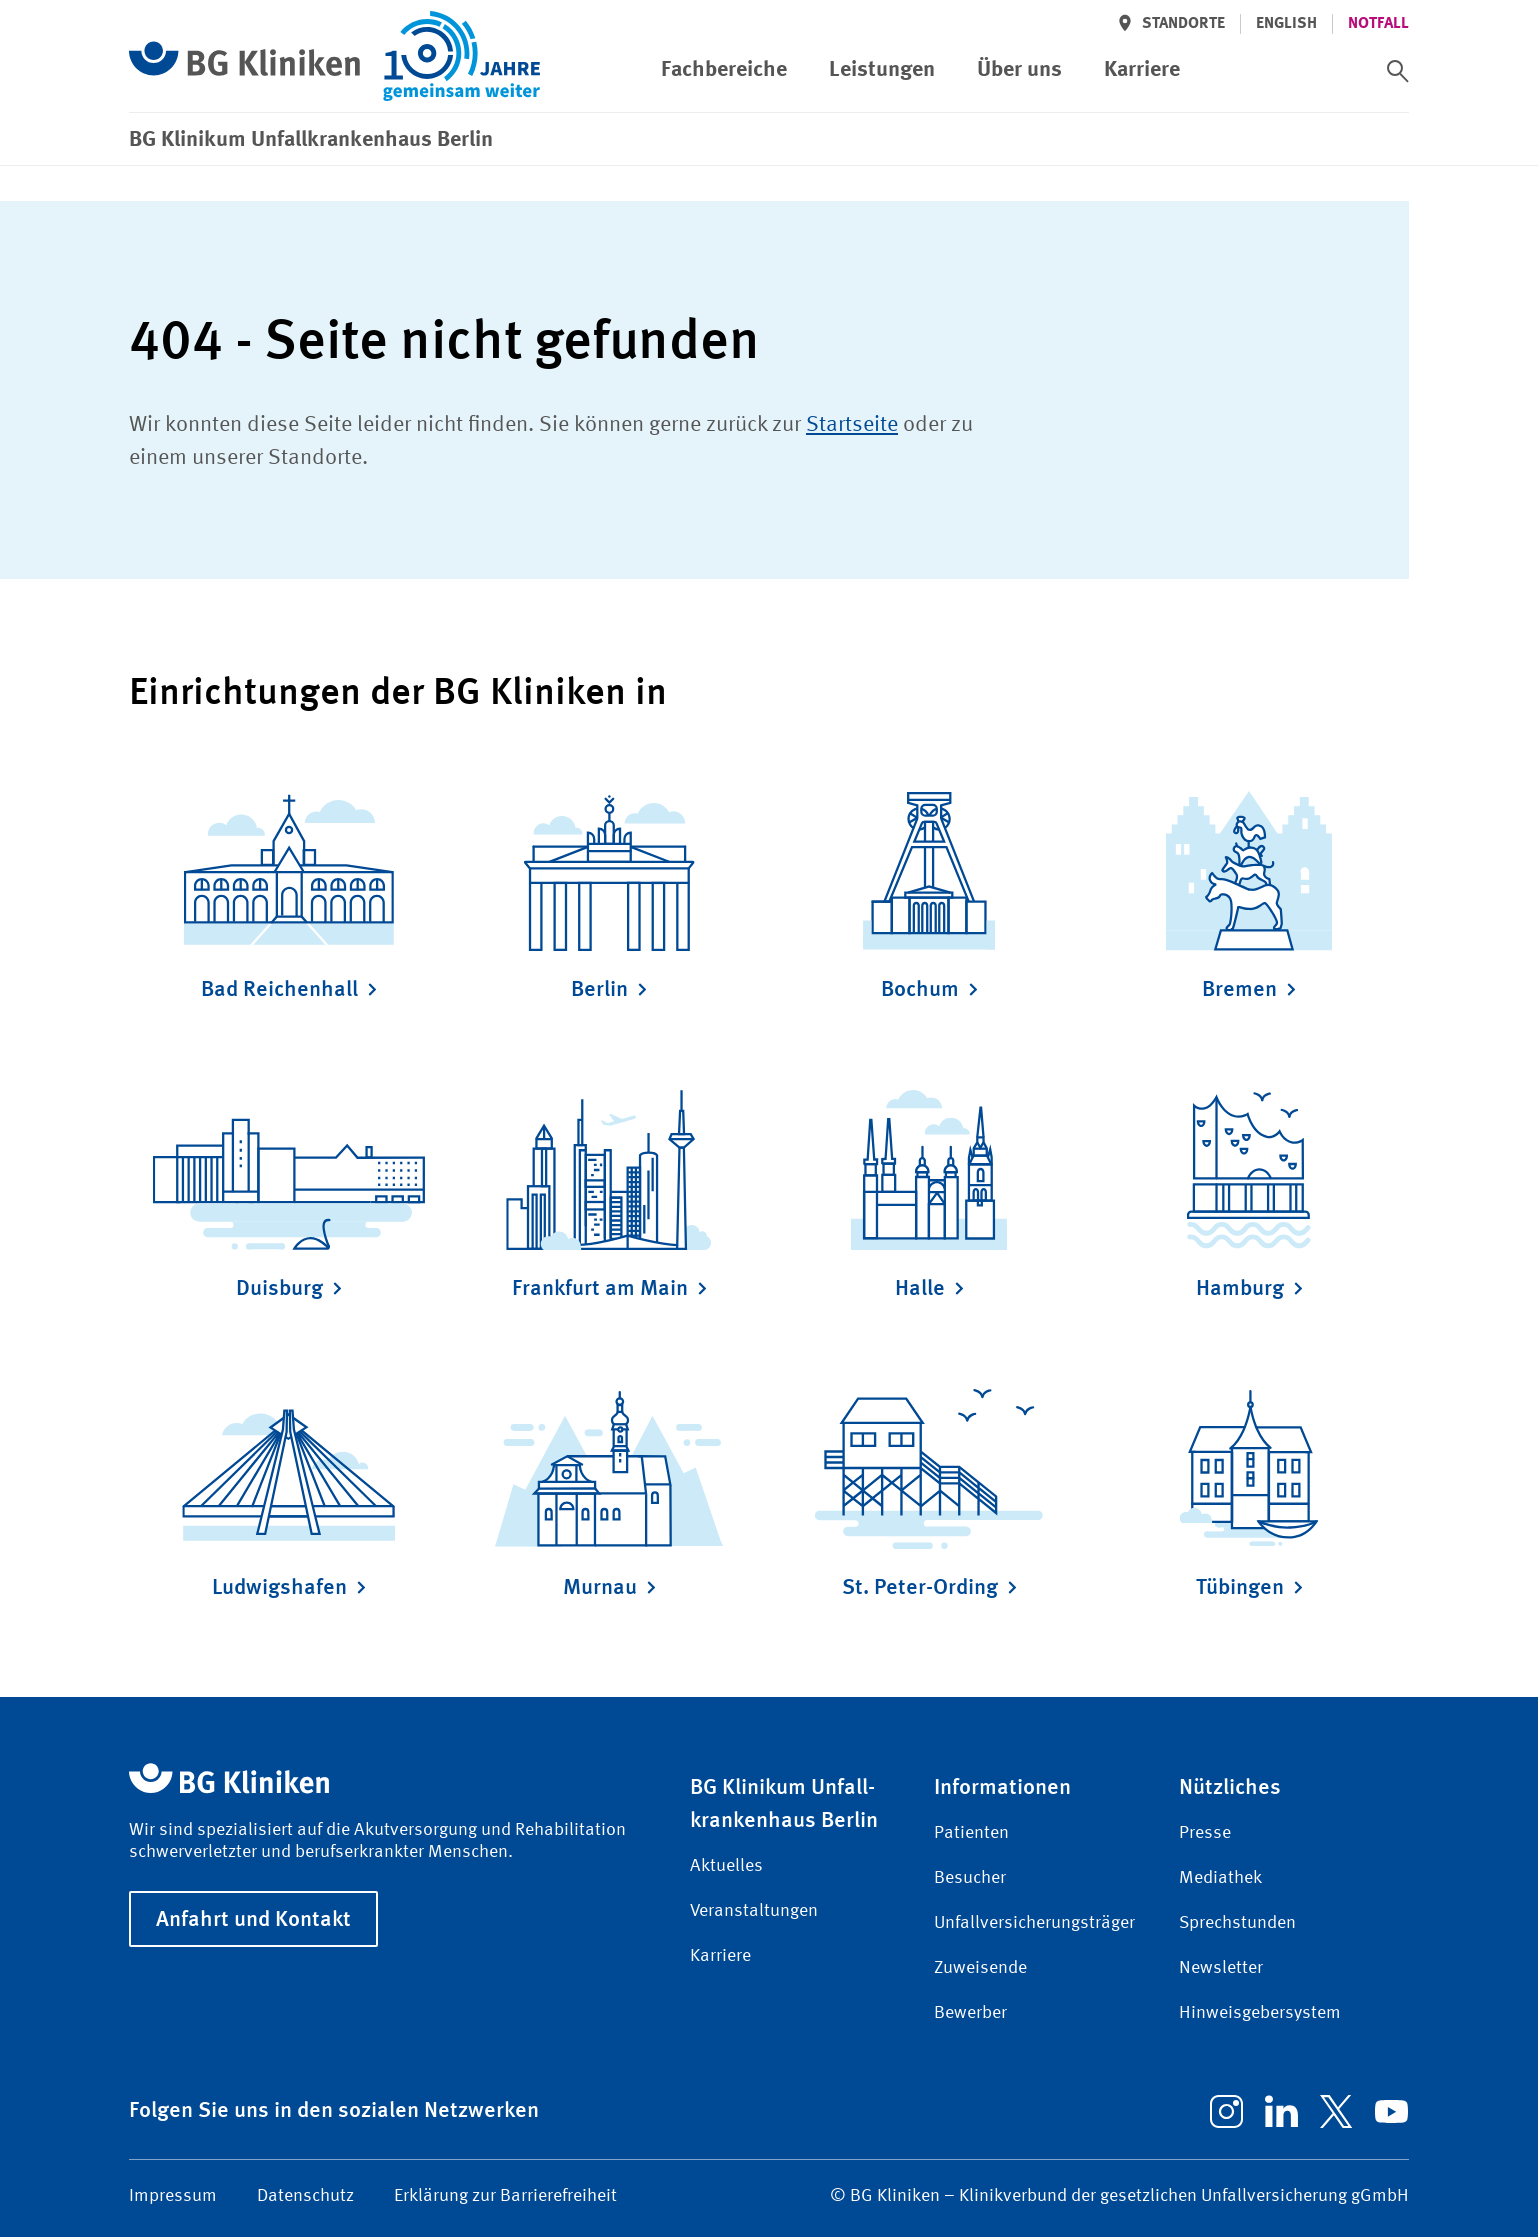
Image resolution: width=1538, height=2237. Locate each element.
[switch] (1398, 71)
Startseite (852, 425)
